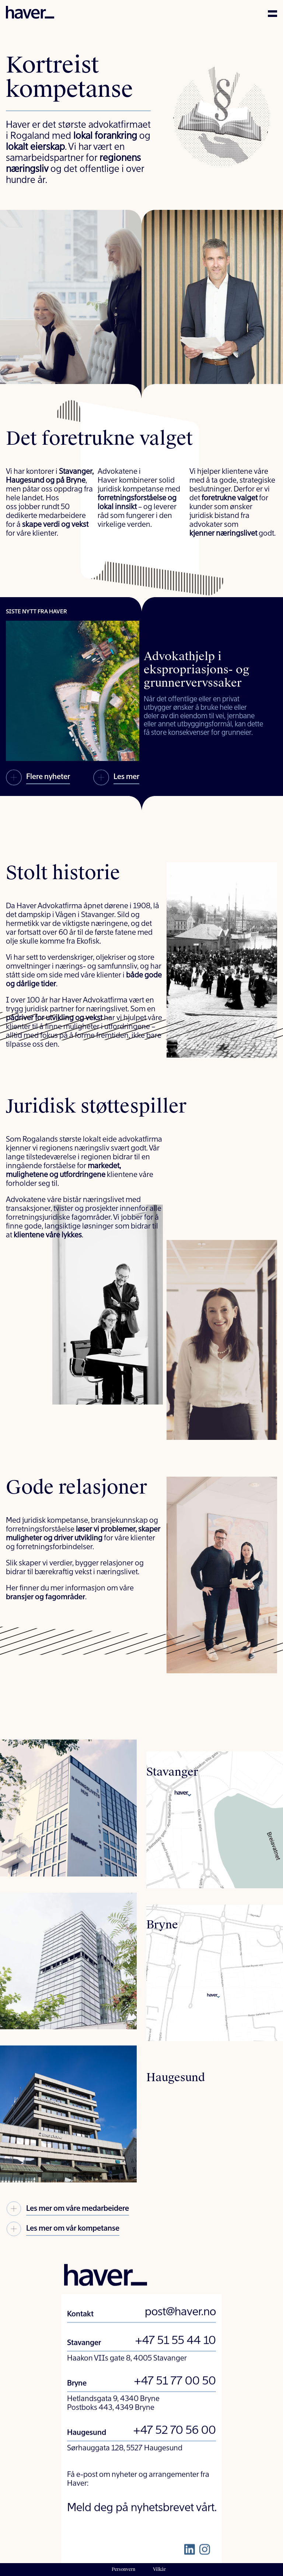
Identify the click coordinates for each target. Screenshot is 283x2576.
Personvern (123, 2569)
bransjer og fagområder (45, 1597)
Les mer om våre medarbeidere (67, 2210)
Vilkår (159, 2569)
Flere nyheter (38, 778)
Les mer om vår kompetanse (62, 2230)
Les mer (116, 778)
